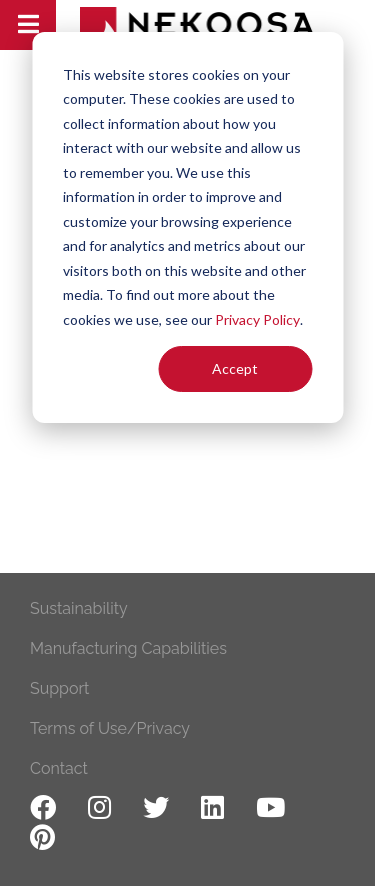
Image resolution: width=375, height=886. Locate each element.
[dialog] (187, 227)
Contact (59, 768)
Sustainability (79, 608)
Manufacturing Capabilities (128, 648)
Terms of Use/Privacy (110, 728)
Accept (235, 368)
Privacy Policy (257, 319)
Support (59, 688)
